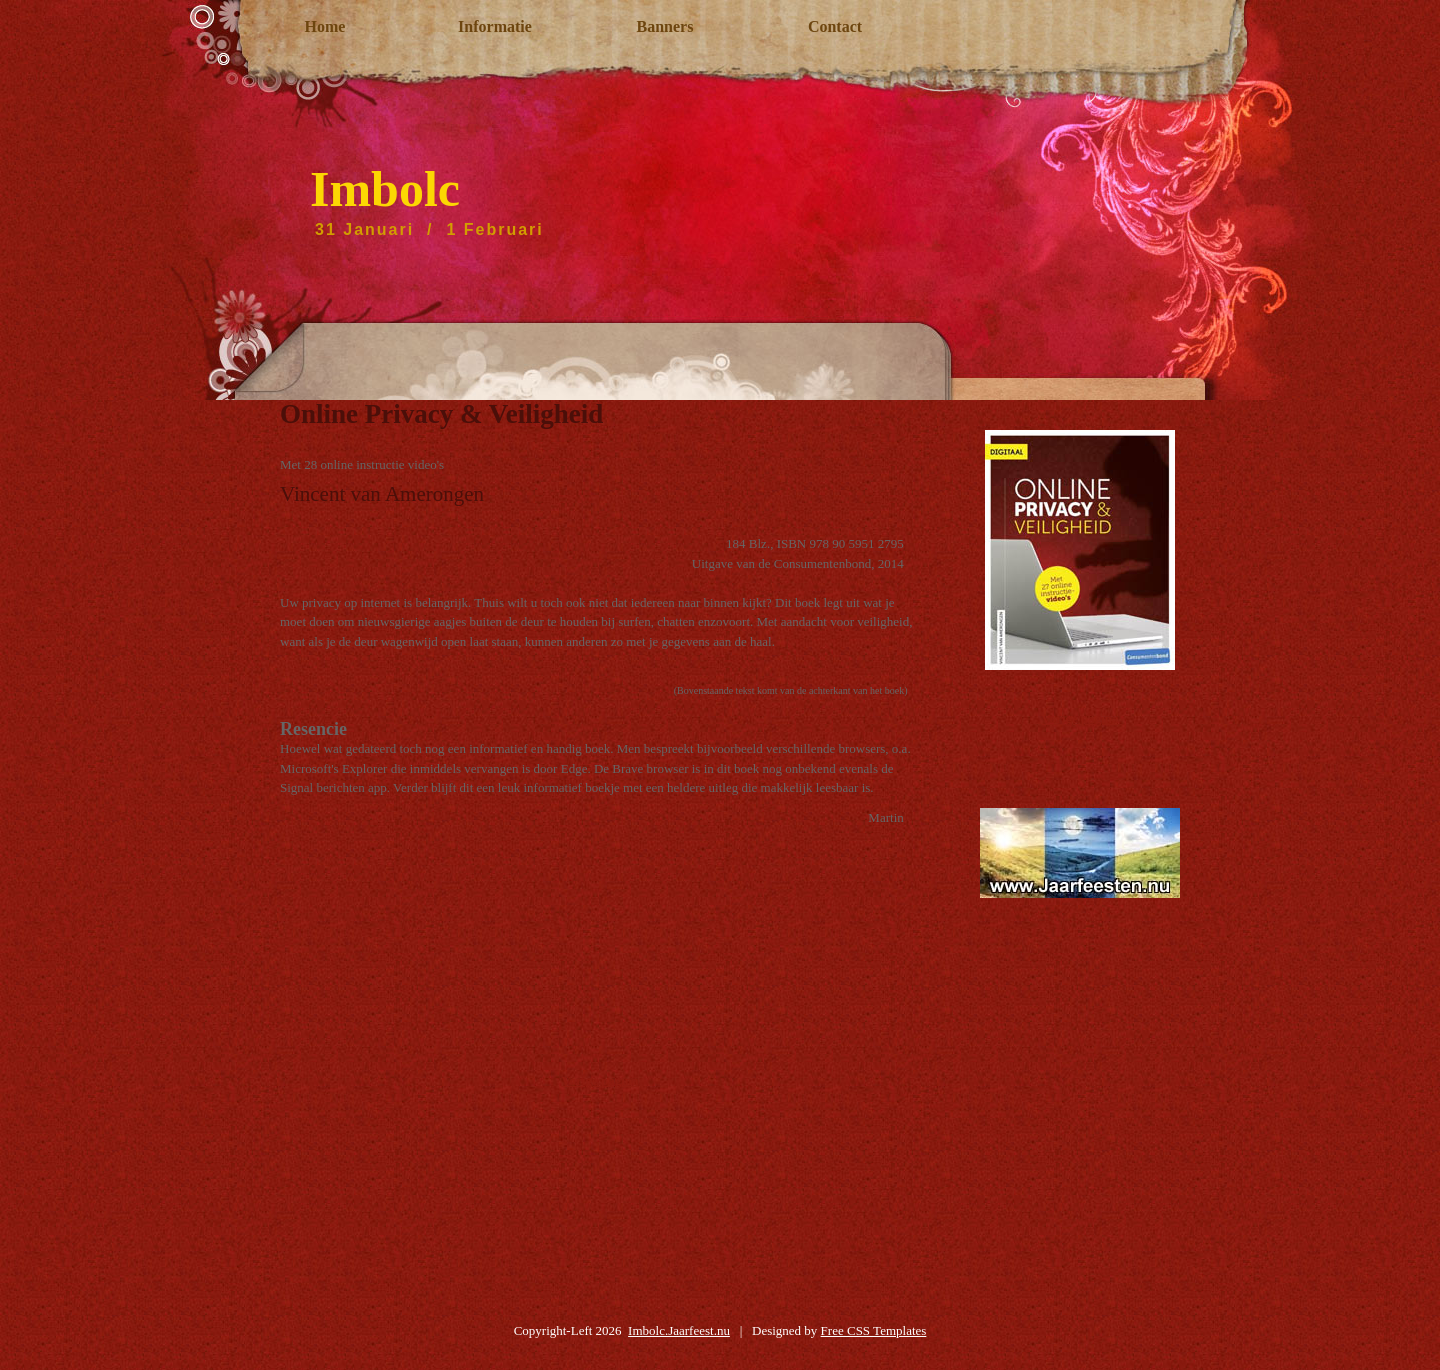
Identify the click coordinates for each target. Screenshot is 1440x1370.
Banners (665, 26)
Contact (835, 26)
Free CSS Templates (874, 1330)
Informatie (495, 26)
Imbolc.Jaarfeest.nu (679, 1330)
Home (325, 26)
